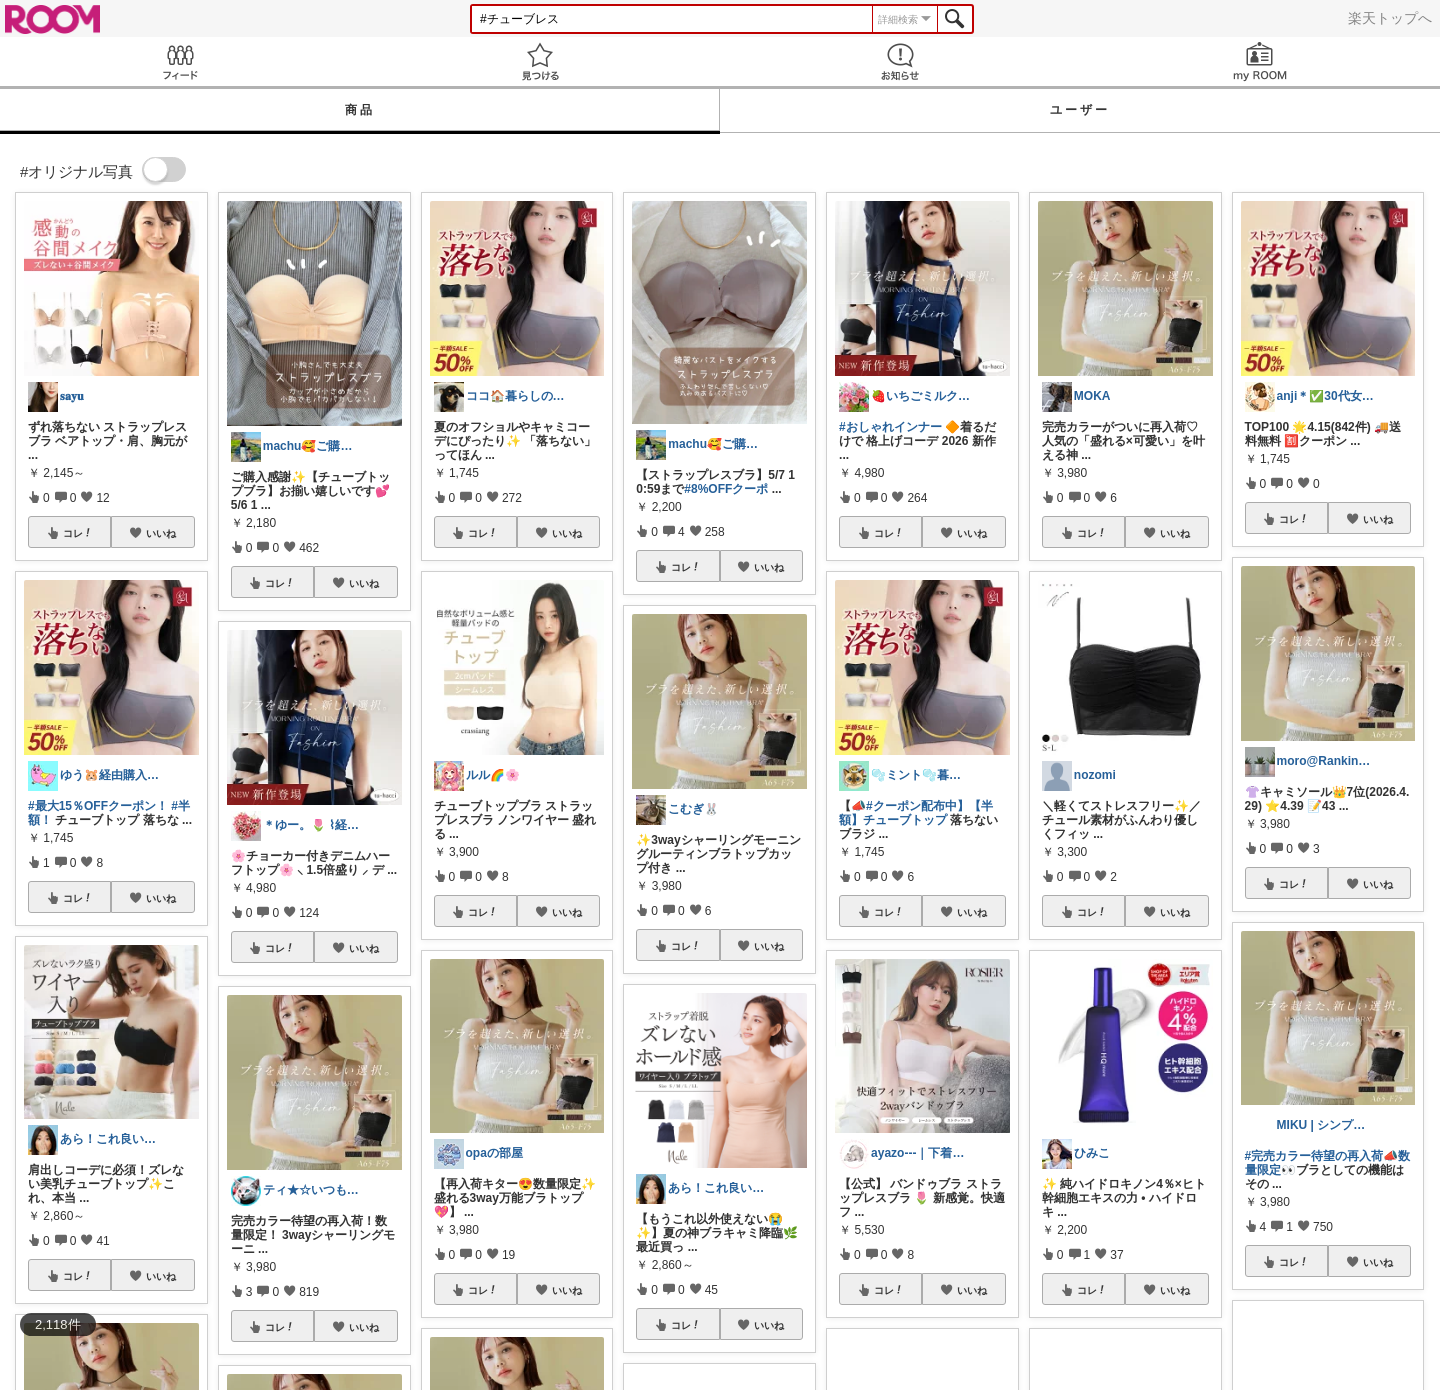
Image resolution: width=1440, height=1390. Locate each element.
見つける (540, 61)
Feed (180, 61)
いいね (161, 533)
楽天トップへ (1390, 18)
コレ (78, 533)
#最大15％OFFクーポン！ (98, 806)
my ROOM (1260, 61)
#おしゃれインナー (890, 427)
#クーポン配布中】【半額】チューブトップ (916, 813)
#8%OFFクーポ (726, 489)
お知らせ (900, 61)
